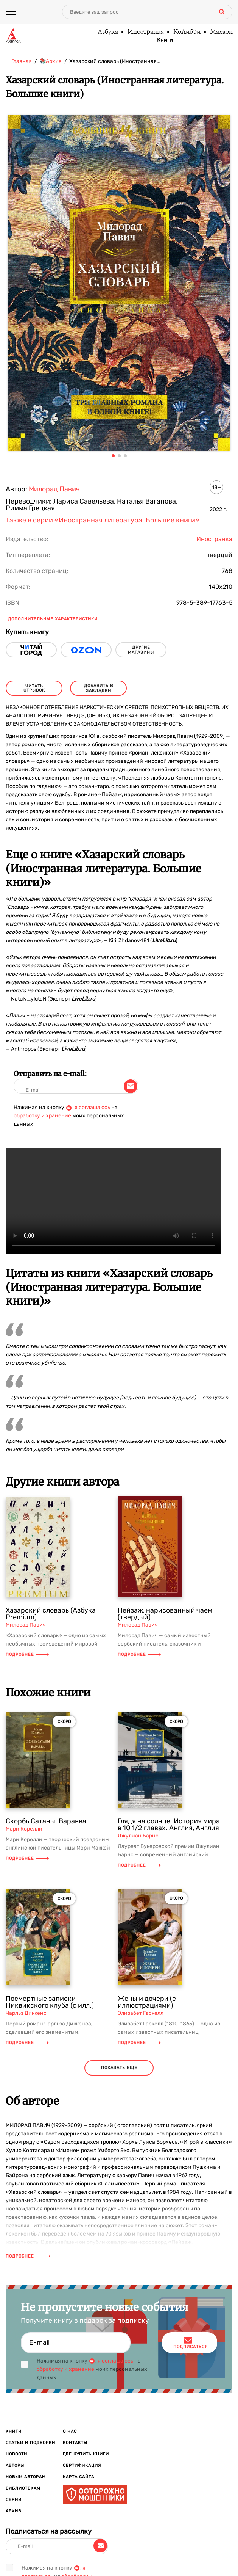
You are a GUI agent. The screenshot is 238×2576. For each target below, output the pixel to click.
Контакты (75, 2442)
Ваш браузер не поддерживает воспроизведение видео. (113, 1201)
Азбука (107, 32)
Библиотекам (23, 2488)
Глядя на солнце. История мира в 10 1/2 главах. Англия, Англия (169, 1824)
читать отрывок (34, 688)
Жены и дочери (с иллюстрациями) (147, 2002)
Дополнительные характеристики (53, 619)
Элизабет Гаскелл (140, 2013)
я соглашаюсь (92, 1107)
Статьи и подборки (30, 2442)
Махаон (221, 32)
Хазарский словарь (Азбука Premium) (51, 1614)
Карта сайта (78, 2476)
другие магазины (141, 650)
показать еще (119, 2067)
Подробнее (27, 1654)
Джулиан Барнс (138, 1835)
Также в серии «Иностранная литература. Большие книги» (102, 520)
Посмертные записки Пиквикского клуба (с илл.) (50, 2002)
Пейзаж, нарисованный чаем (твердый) (165, 1614)
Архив (13, 2511)
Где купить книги (86, 2454)
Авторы (15, 2465)
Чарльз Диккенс (26, 2013)
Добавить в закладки (98, 688)
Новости (16, 2454)
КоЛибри (186, 32)
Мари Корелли (24, 1829)
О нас (70, 2431)
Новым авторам (26, 2476)
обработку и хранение (42, 1115)
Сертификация (82, 2465)
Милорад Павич (54, 489)
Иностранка (145, 32)
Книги (165, 40)
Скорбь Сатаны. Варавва (46, 1821)
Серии (14, 2499)
